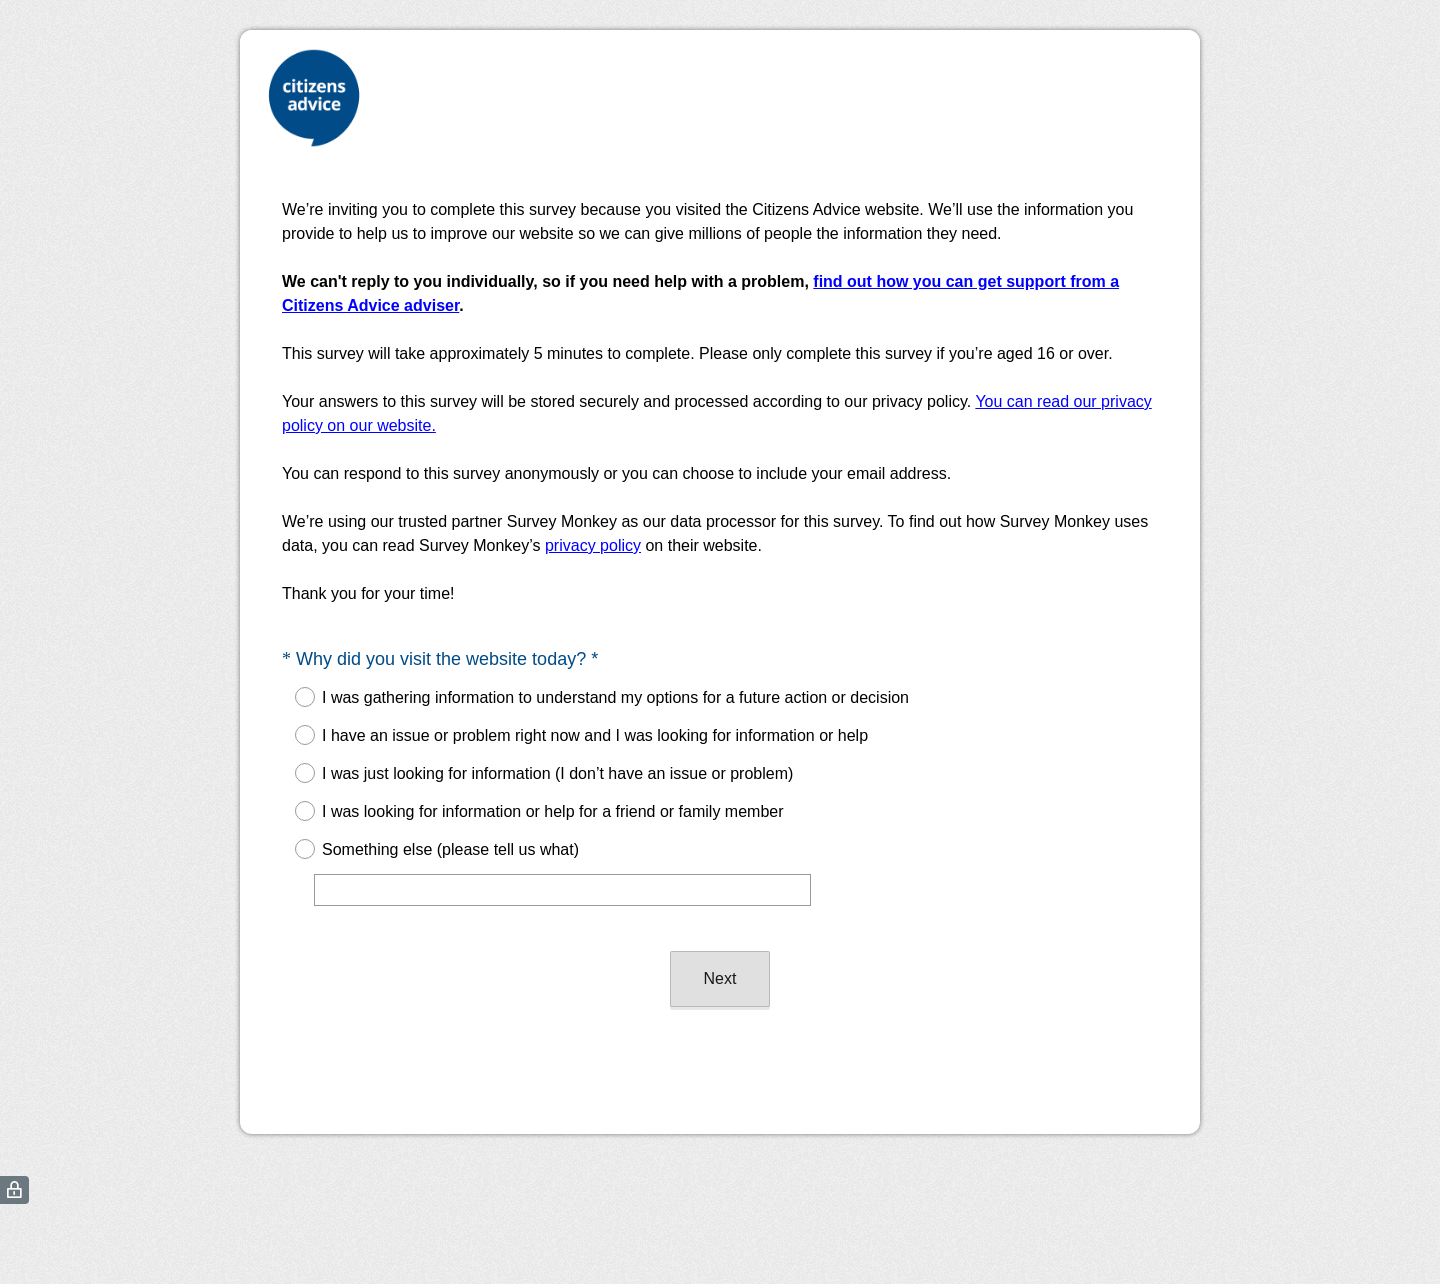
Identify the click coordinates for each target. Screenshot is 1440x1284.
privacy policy (593, 545)
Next (720, 978)
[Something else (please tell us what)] (562, 890)
